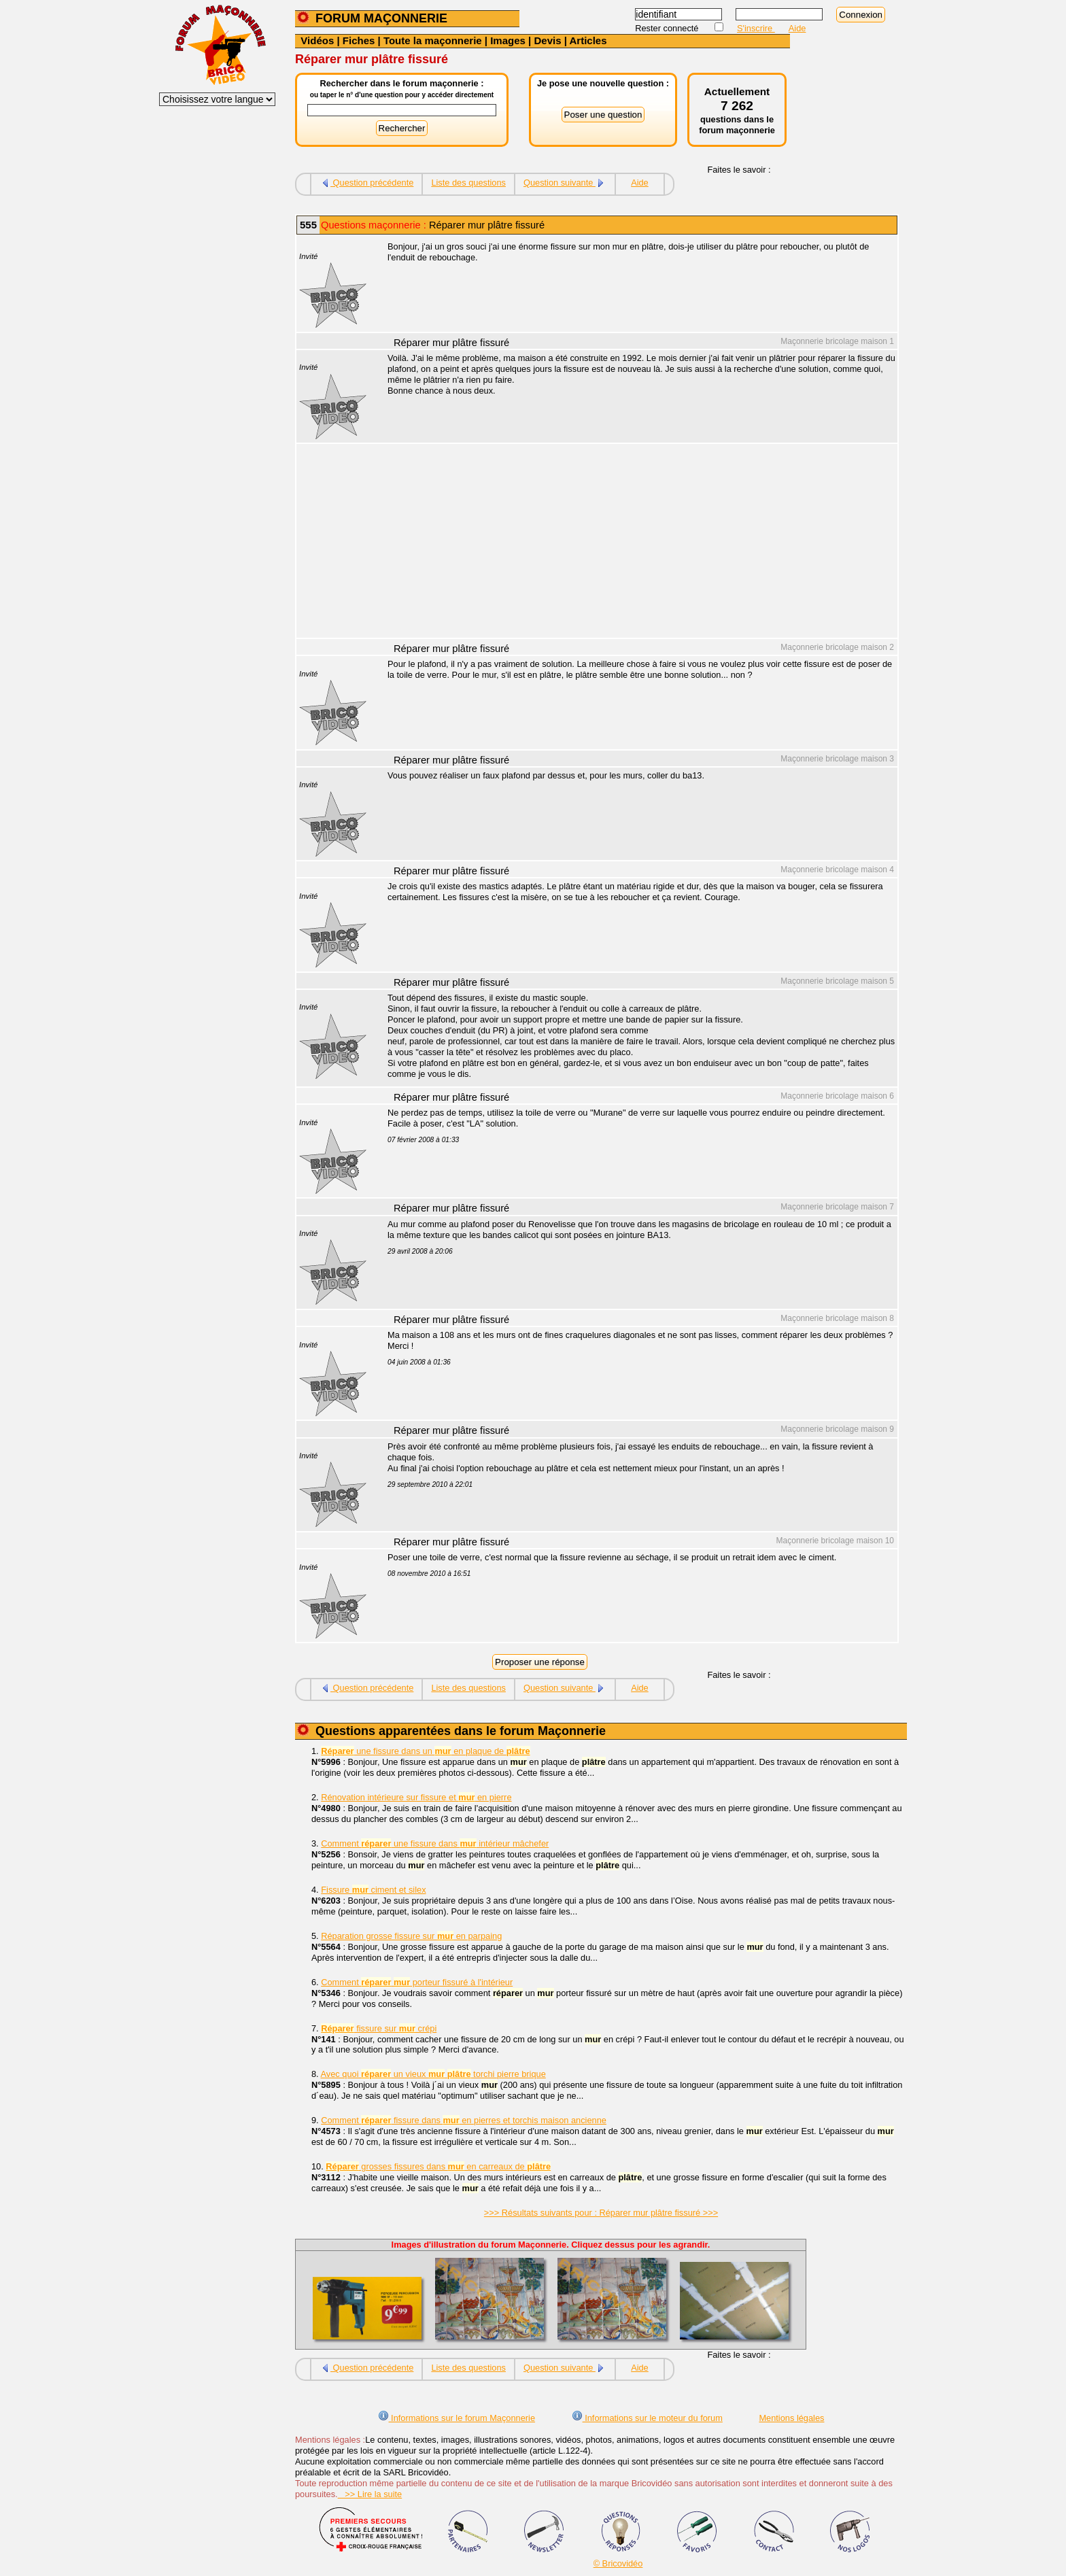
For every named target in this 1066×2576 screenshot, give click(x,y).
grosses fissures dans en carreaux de (438, 2166)
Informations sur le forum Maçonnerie (457, 2418)
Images (508, 40)
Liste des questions (468, 182)
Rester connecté (668, 28)
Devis (547, 40)
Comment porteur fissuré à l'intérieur (417, 1982)
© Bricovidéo (618, 2563)
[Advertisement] (635, 542)
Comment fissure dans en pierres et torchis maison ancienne (463, 2120)
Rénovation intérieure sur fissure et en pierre (416, 1797)
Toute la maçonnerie (432, 40)
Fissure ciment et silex (373, 1890)
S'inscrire (756, 28)
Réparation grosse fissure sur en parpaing (411, 1936)
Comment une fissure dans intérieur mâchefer (435, 1843)
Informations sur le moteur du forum (647, 2418)
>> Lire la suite (370, 2494)
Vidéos (317, 40)
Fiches (359, 40)
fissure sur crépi (378, 2028)
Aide (797, 28)
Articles (587, 40)
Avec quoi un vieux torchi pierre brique (433, 2074)
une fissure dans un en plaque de (425, 1751)
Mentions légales (791, 2418)
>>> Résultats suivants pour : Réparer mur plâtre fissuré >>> (601, 2213)
